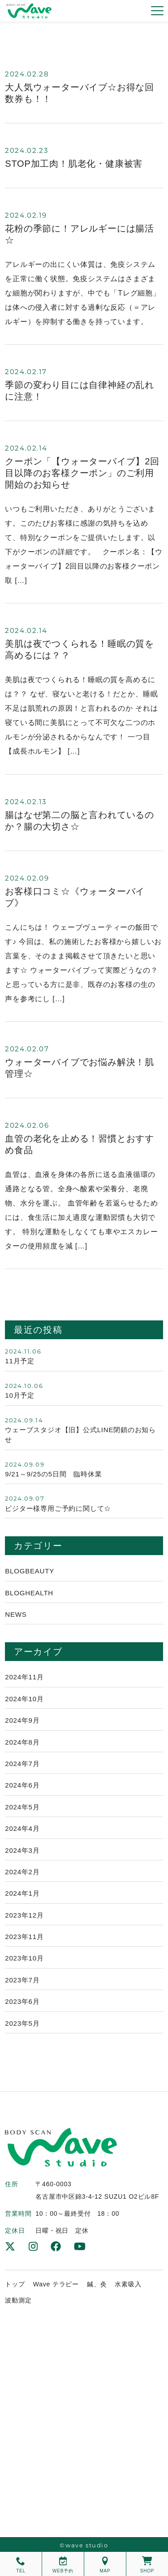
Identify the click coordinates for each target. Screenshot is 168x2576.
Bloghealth (29, 1593)
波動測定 (18, 2300)
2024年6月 (22, 1785)
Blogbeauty (29, 1571)
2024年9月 (22, 1720)
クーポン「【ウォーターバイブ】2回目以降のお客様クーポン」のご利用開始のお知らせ (82, 472)
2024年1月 (22, 1893)
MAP (105, 2564)
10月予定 (19, 1395)
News (15, 1614)
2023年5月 (22, 2023)
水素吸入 (128, 2284)
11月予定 (19, 1361)
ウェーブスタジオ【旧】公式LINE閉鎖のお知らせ (80, 1434)
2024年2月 (22, 1872)
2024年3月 (22, 1850)
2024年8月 (22, 1742)
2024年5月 (22, 1807)
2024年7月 (22, 1763)
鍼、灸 (97, 2284)
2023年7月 (22, 1980)
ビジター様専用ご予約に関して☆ (58, 1508)
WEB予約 (62, 2564)
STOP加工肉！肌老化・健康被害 (73, 164)
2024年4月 (22, 1828)
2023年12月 (24, 1915)
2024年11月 (24, 1677)
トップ (15, 2284)
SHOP (147, 2564)
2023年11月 (24, 1936)
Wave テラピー (56, 2284)
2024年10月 (24, 1699)
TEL (21, 2564)
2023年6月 (22, 2001)
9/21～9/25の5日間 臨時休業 (53, 1474)
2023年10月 (24, 1958)
